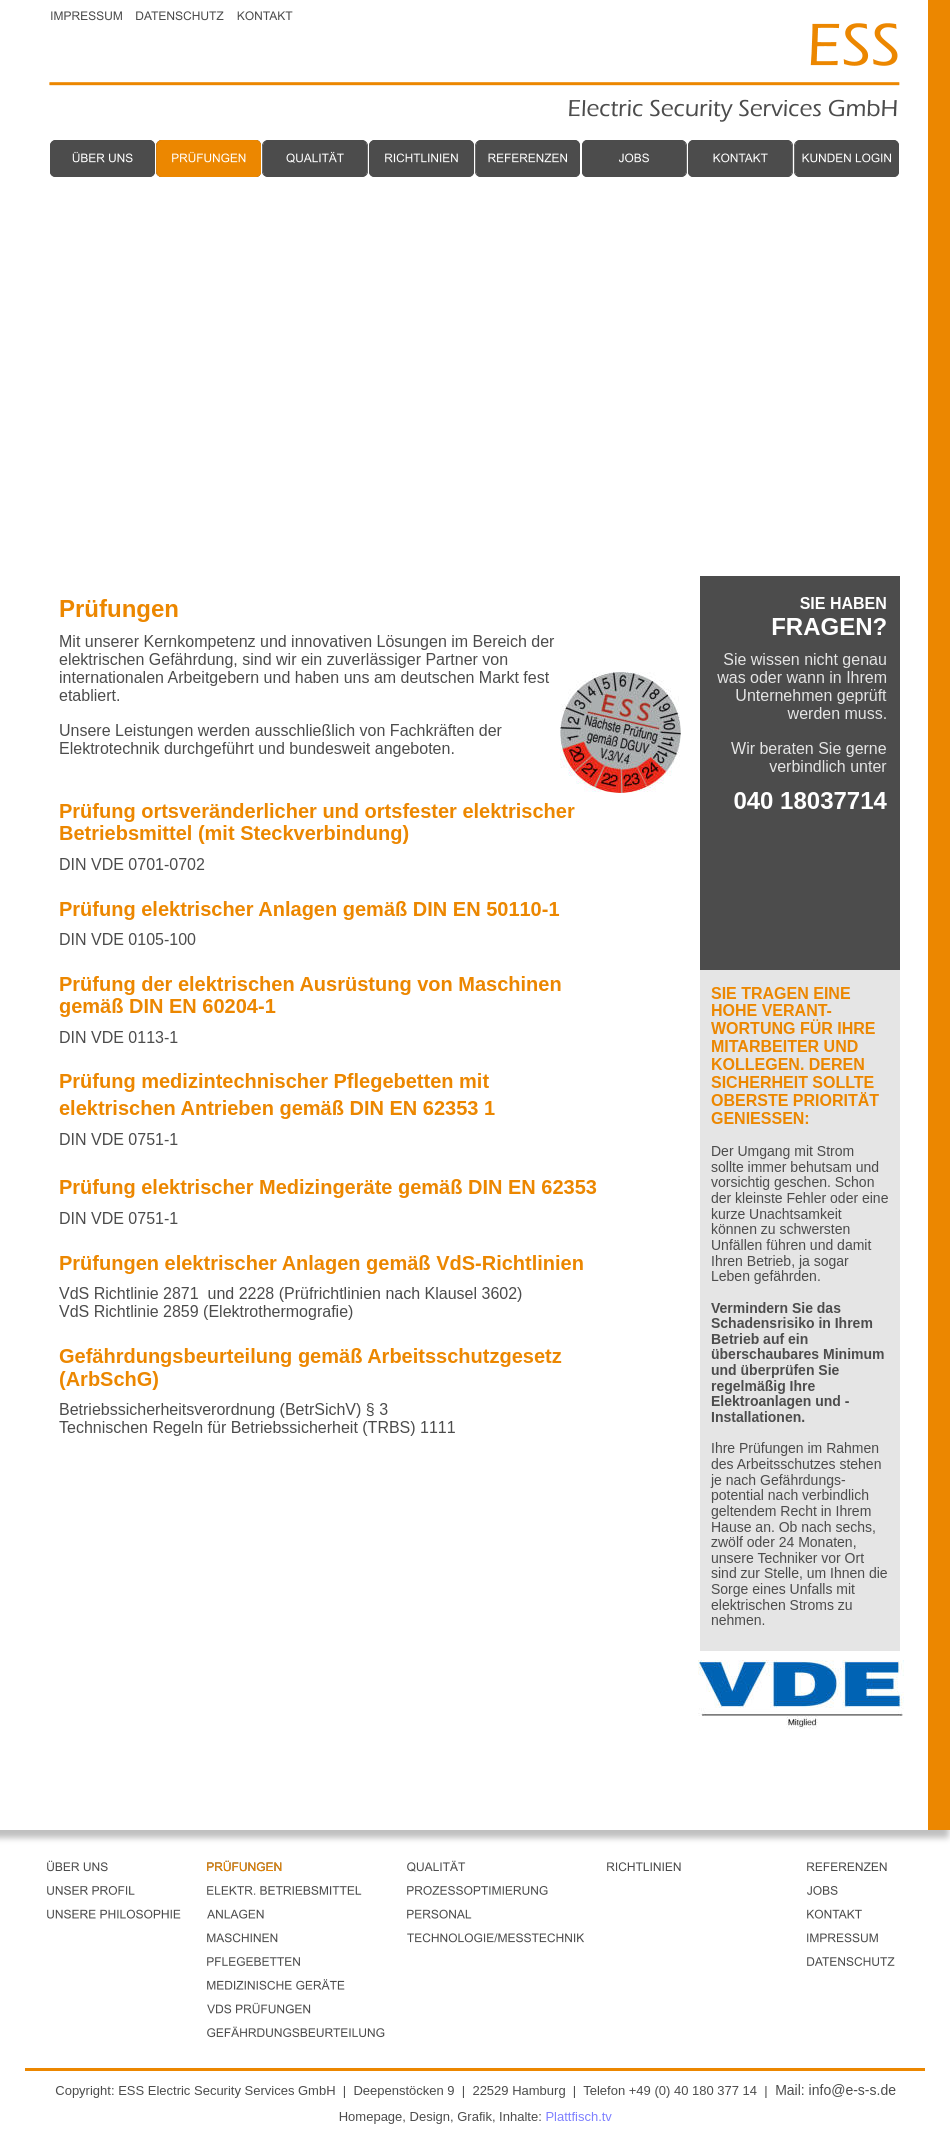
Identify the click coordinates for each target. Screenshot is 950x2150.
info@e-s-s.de (852, 2090)
